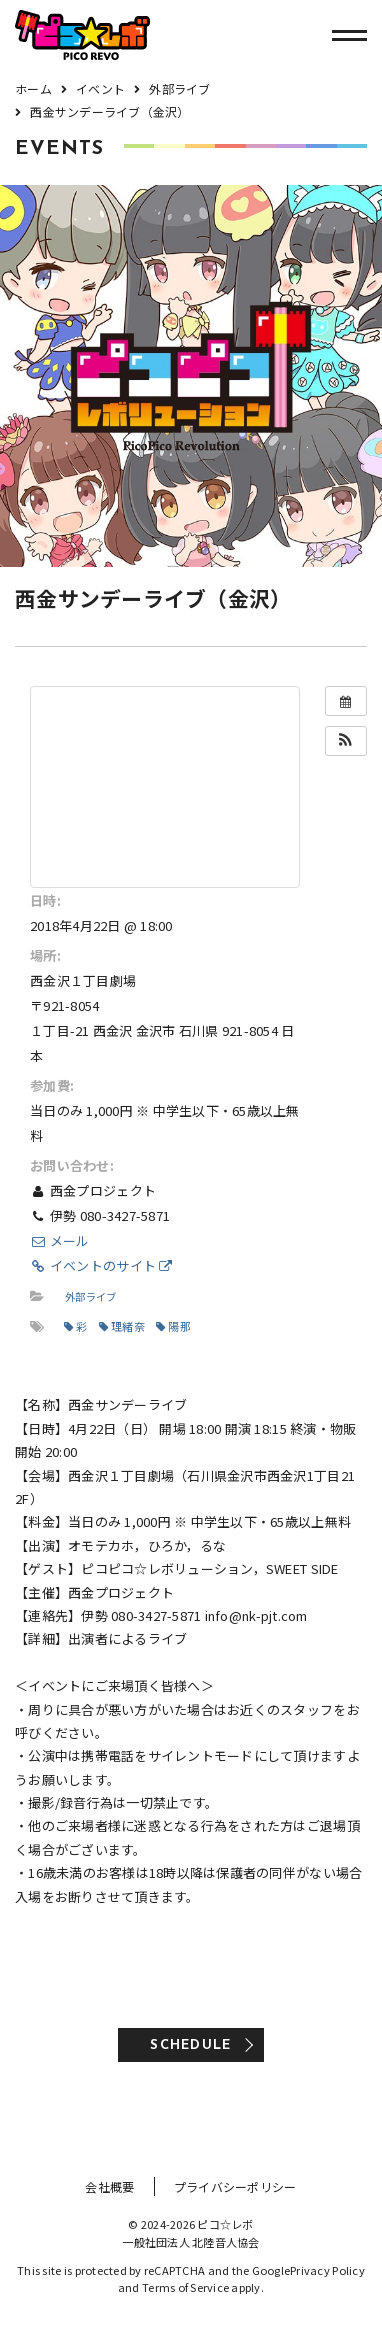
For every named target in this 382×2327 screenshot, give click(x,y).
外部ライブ (90, 1296)
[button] (346, 741)
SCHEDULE (190, 2045)
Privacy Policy (327, 2270)
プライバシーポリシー (235, 2186)
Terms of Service (185, 2287)
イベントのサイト (101, 1265)
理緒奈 (122, 1326)
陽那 (173, 1326)
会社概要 (109, 2186)
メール (60, 1240)
